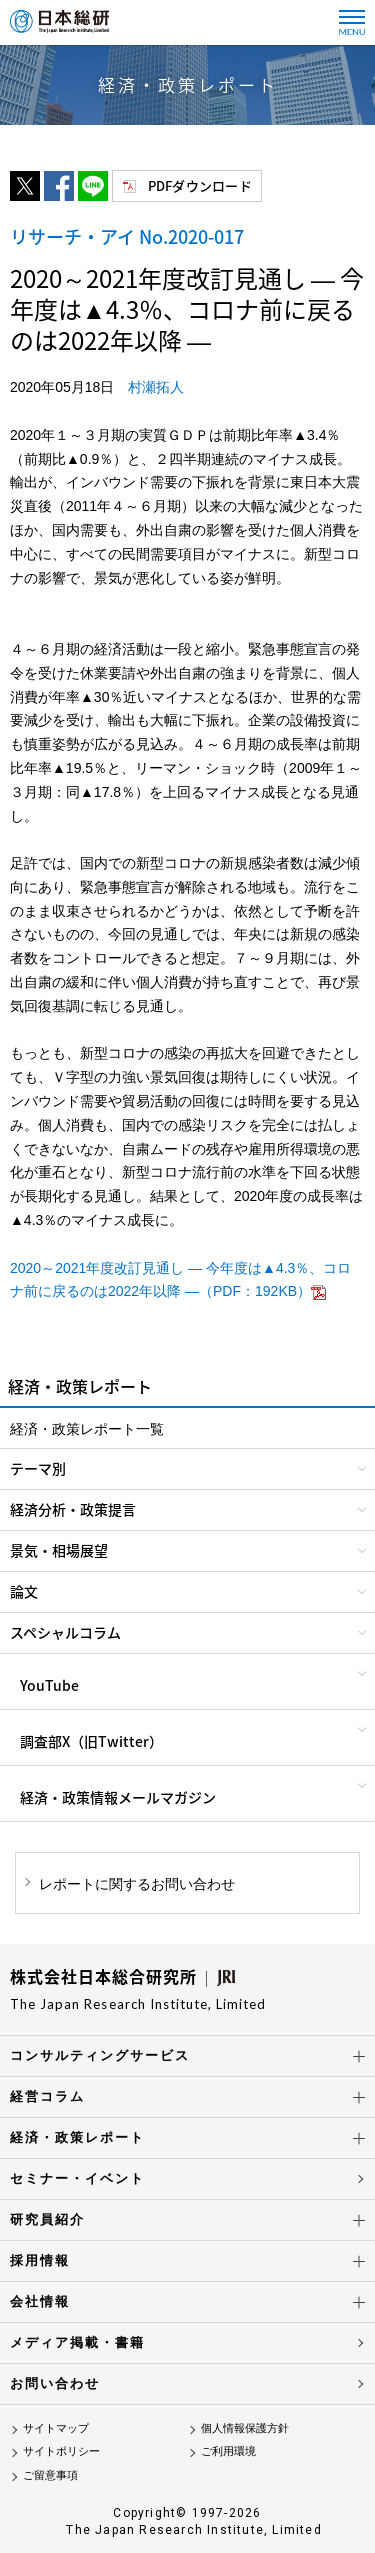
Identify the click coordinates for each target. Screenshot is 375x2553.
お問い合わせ (55, 2383)
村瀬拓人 (156, 387)
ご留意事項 (50, 2475)
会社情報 (40, 2301)
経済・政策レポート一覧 (87, 1429)
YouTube (49, 1685)
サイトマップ (56, 2428)
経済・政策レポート (77, 2137)
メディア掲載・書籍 (77, 2342)
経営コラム (47, 2096)
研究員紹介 (47, 2219)
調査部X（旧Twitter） (91, 1741)
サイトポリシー (61, 2451)
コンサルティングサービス (100, 2055)
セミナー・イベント (77, 2178)
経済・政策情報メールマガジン (118, 1797)
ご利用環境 (228, 2451)
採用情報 (40, 2260)
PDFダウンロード (200, 185)
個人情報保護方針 (245, 2428)
